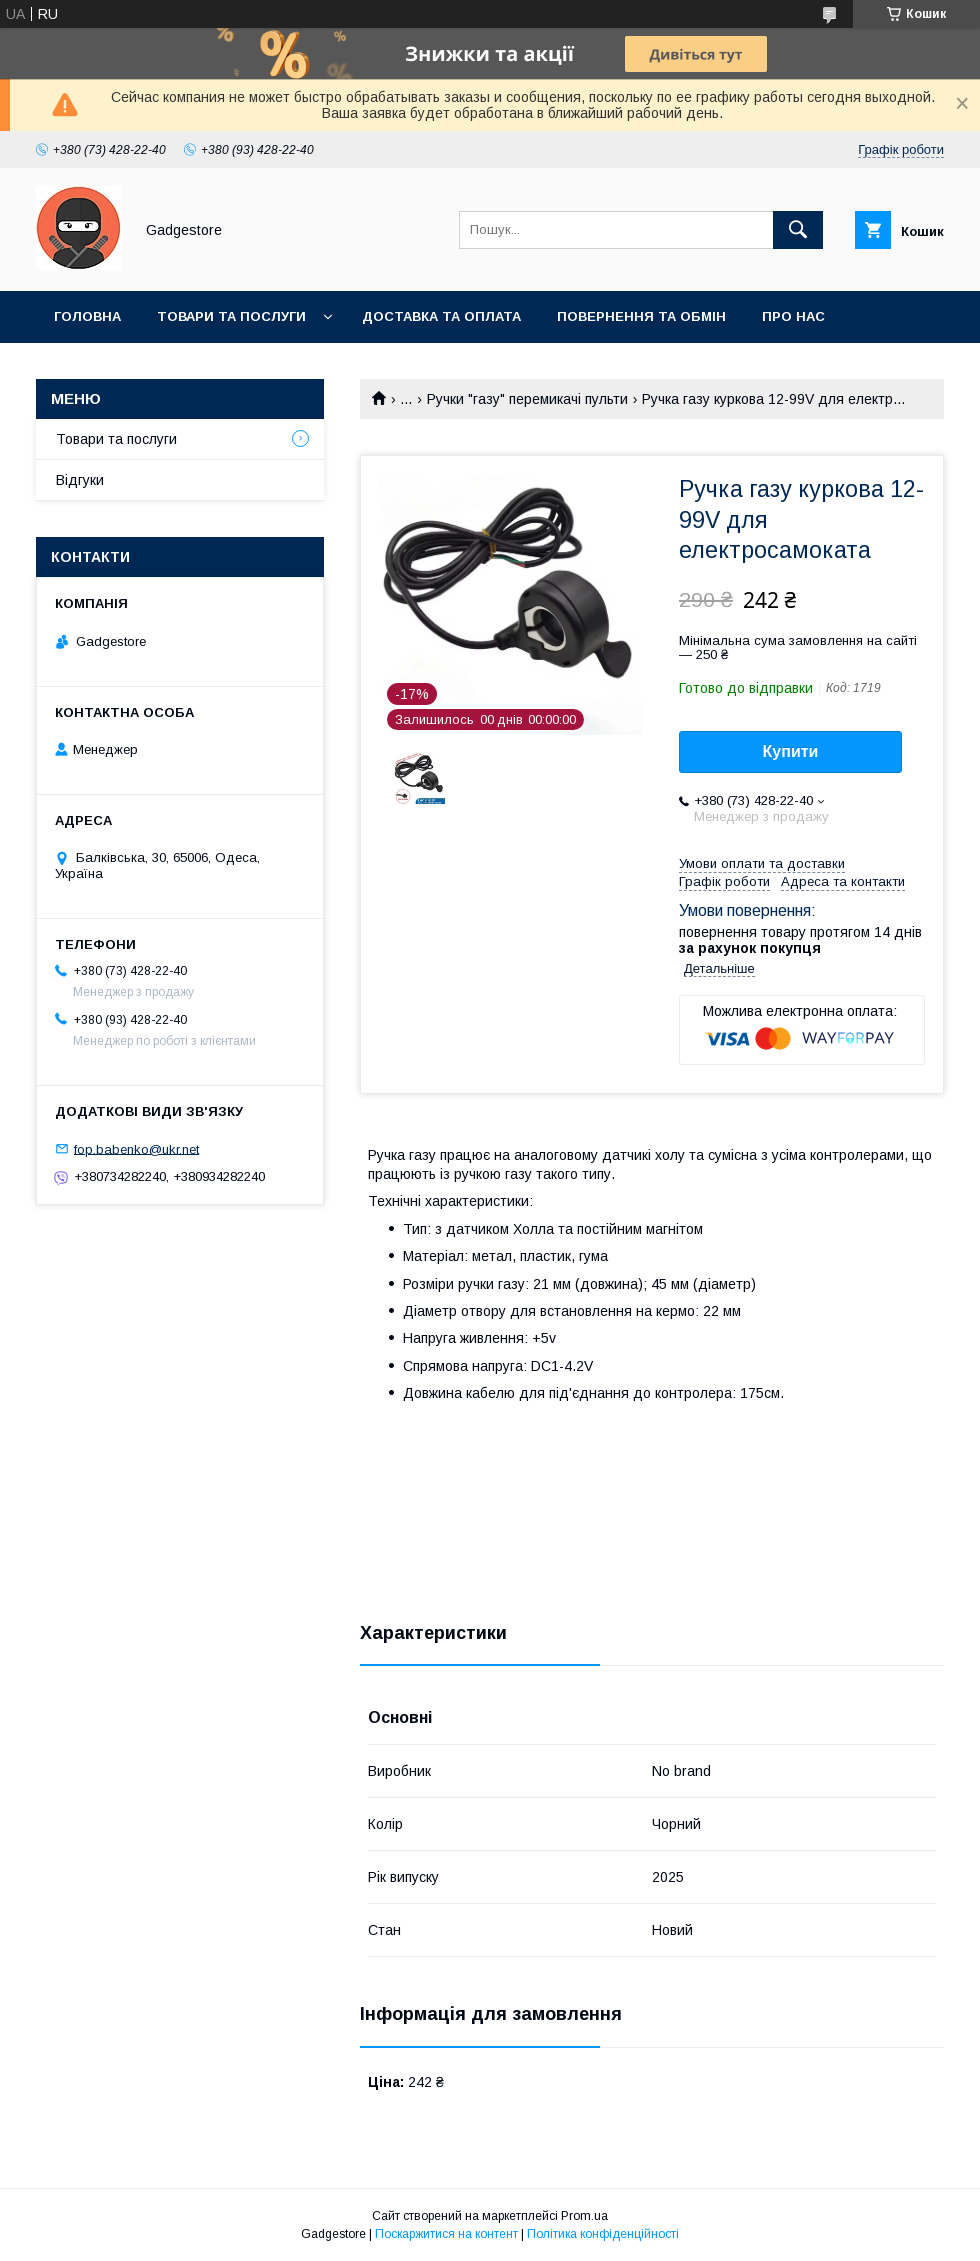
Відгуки (80, 480)
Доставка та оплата (441, 316)
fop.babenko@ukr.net (136, 1148)
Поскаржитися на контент (446, 2234)
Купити (791, 751)
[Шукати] (798, 230)
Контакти (91, 368)
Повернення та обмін (641, 316)
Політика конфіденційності (603, 2234)
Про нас (793, 316)
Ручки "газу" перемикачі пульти (527, 399)
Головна (87, 316)
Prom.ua (584, 2216)
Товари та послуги (231, 316)
